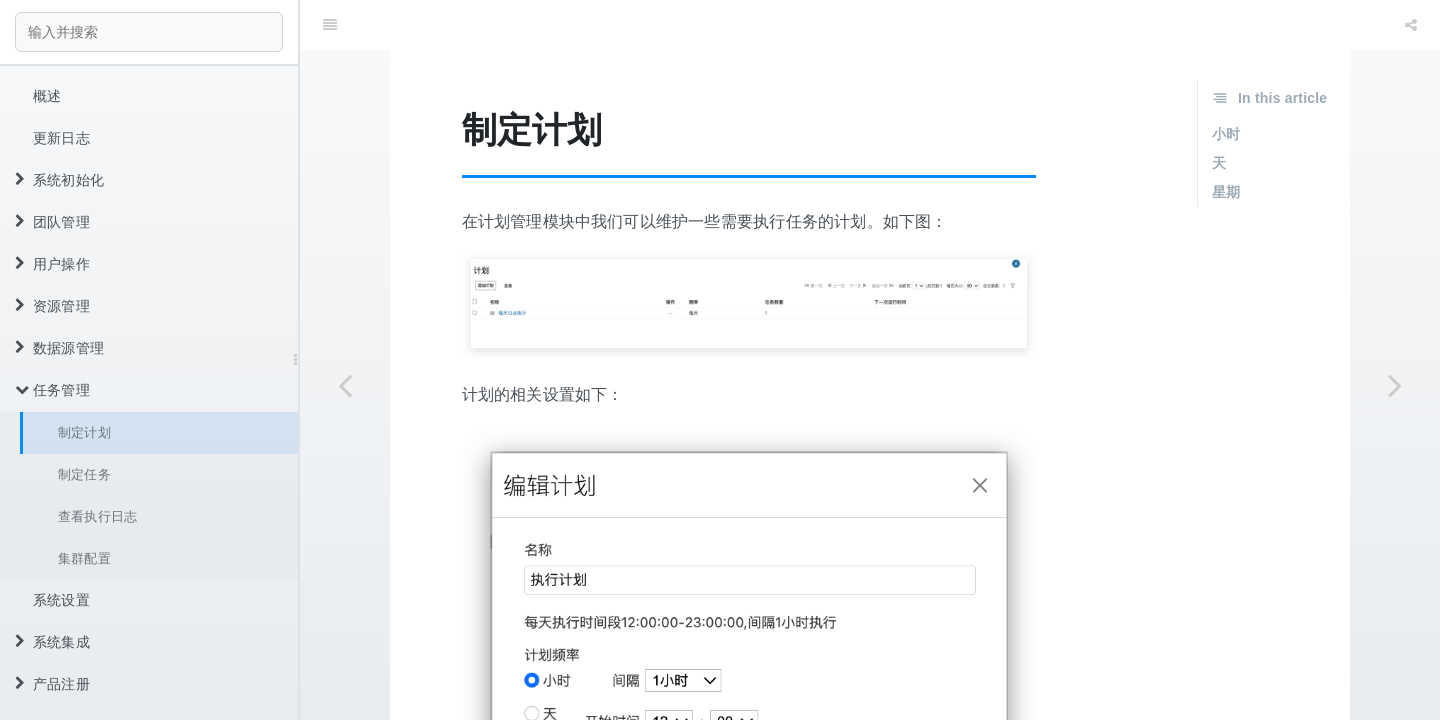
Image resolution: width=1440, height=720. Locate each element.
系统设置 (61, 600)
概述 (47, 96)
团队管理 (52, 222)
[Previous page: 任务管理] (345, 385)
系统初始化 (59, 180)
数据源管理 (59, 348)
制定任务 (84, 474)
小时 (1226, 84)
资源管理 (52, 306)
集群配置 (84, 558)
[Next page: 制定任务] (1395, 385)
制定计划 (84, 432)
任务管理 (52, 390)
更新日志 (61, 138)
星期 (1226, 142)
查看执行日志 (97, 516)
